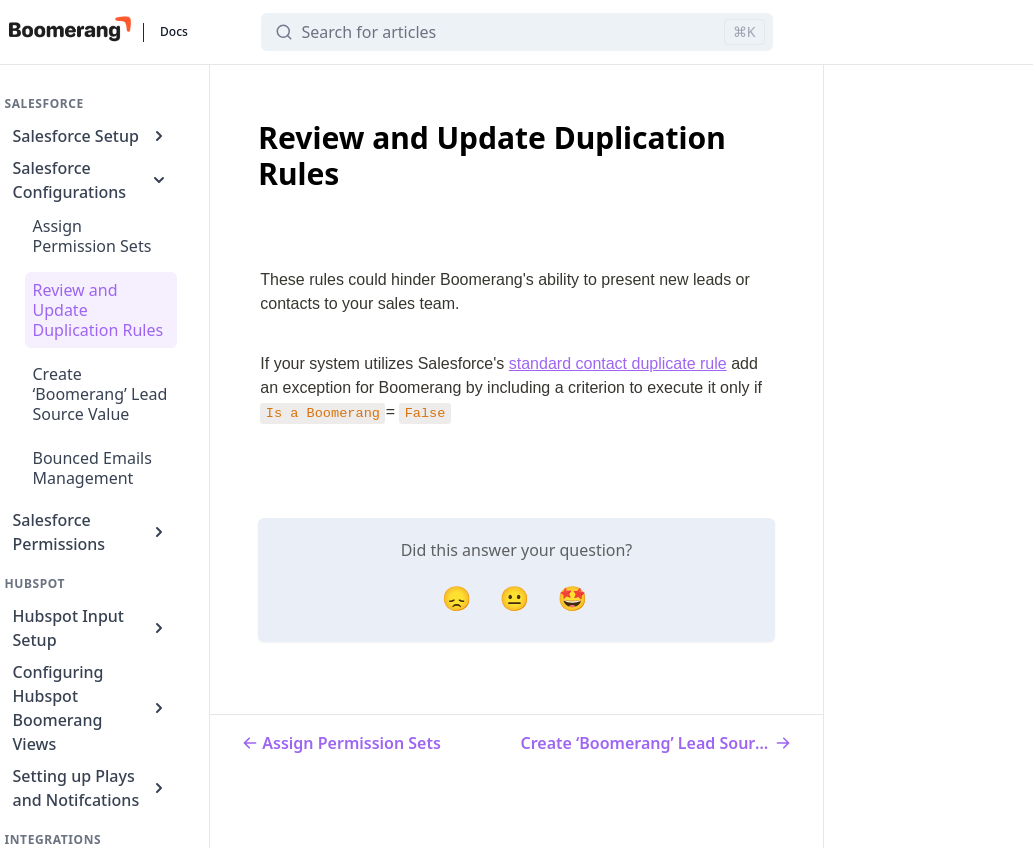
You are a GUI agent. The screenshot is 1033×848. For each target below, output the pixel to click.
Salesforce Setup (91, 136)
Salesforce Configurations (91, 180)
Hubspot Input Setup (91, 628)
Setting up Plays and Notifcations (91, 788)
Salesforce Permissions (91, 532)
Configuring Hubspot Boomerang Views (91, 708)
